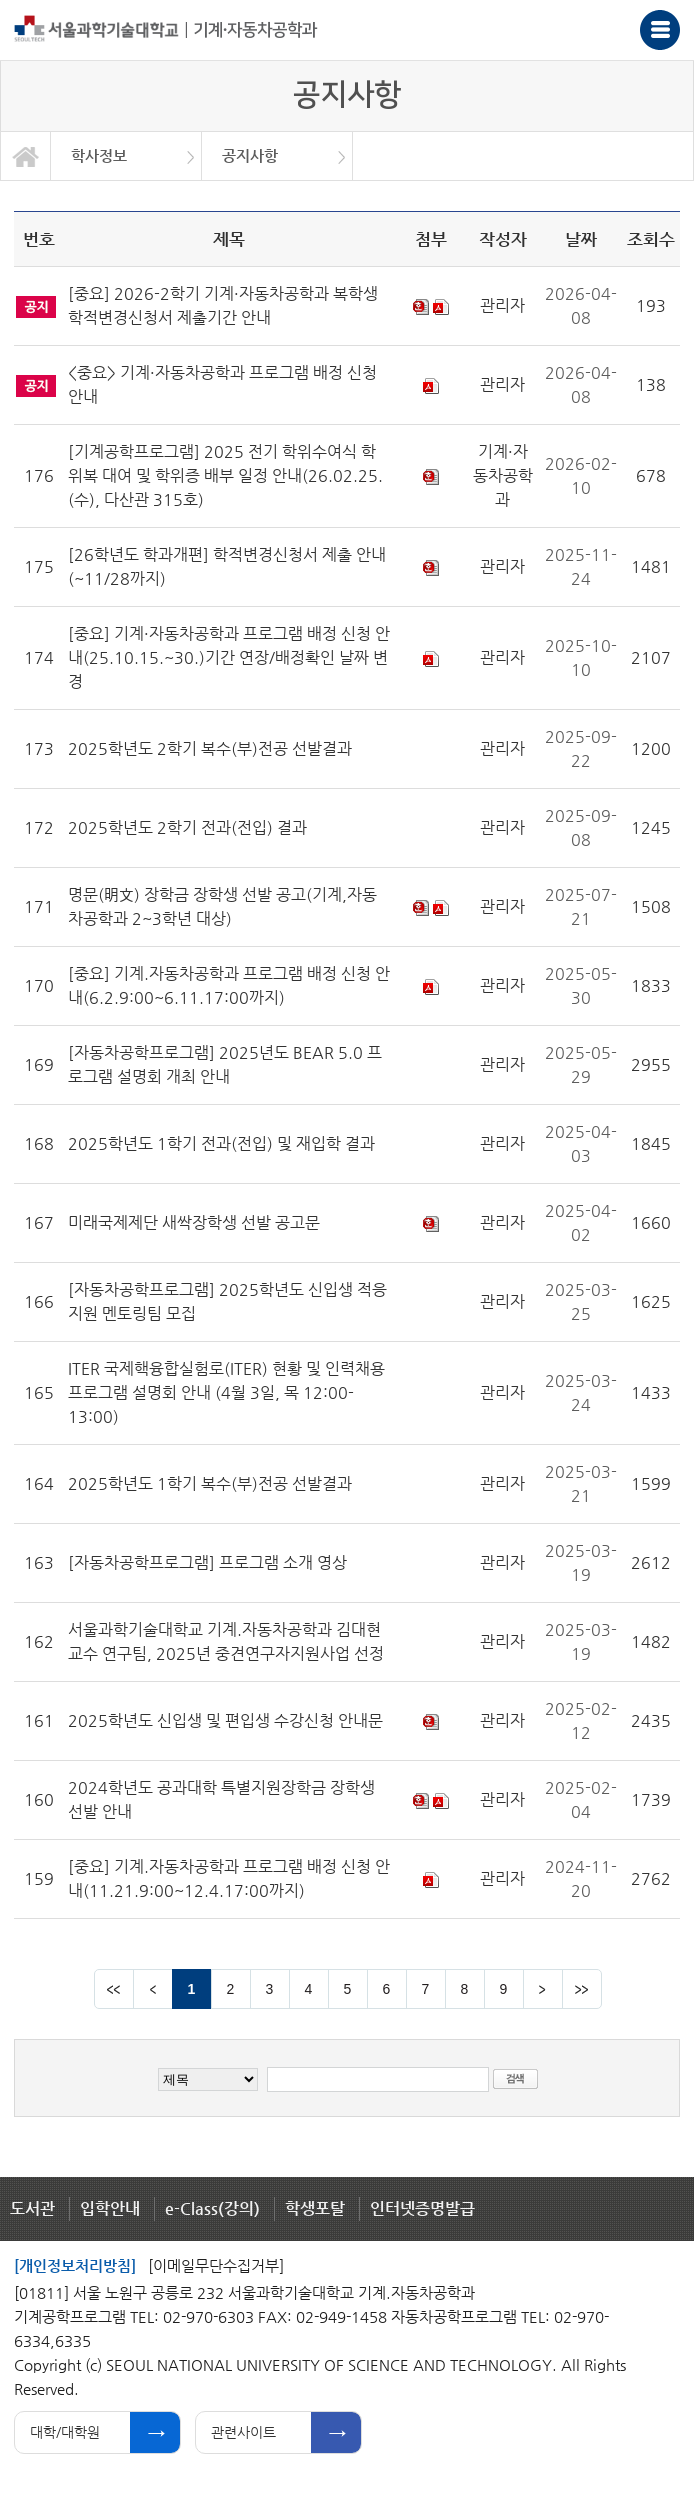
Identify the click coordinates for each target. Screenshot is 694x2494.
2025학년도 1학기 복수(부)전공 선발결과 (210, 1483)
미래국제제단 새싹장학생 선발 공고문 (194, 1222)
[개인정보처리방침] (75, 2265)
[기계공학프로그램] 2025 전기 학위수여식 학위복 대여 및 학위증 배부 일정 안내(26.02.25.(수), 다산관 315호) (225, 475)
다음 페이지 (543, 1989)
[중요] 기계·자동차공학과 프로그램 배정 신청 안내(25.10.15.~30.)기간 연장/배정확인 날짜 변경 (229, 657)
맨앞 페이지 (114, 1989)
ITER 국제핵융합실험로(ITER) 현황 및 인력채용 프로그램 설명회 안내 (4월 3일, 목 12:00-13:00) (226, 1392)
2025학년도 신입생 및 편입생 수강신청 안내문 (225, 1720)
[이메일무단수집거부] (216, 2265)
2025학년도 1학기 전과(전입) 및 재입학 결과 (221, 1143)
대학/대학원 (65, 2432)
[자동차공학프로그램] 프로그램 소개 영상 (207, 1562)
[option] (126, 156)
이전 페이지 (153, 1989)
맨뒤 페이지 (582, 1989)
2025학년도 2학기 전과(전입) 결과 (187, 827)
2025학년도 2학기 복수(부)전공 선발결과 (210, 748)
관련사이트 (243, 2432)
